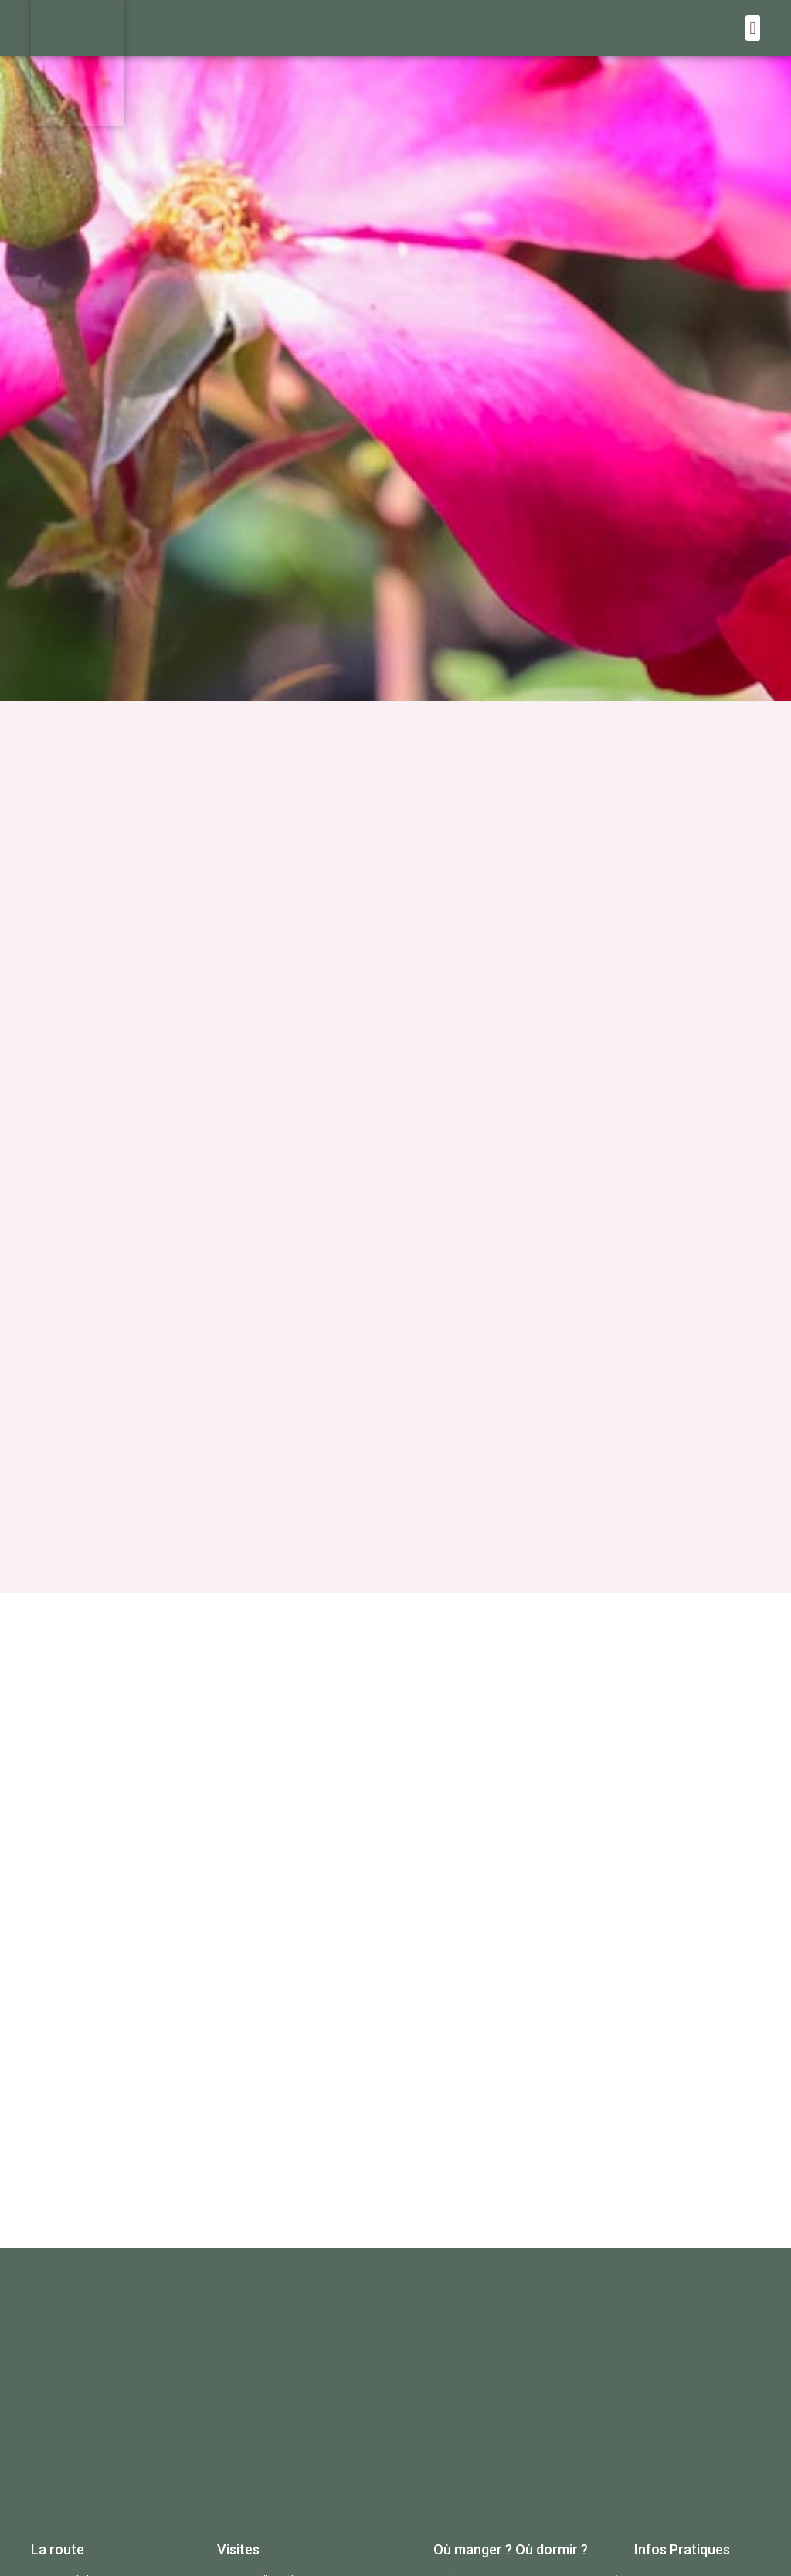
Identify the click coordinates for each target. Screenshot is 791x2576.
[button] (752, 28)
